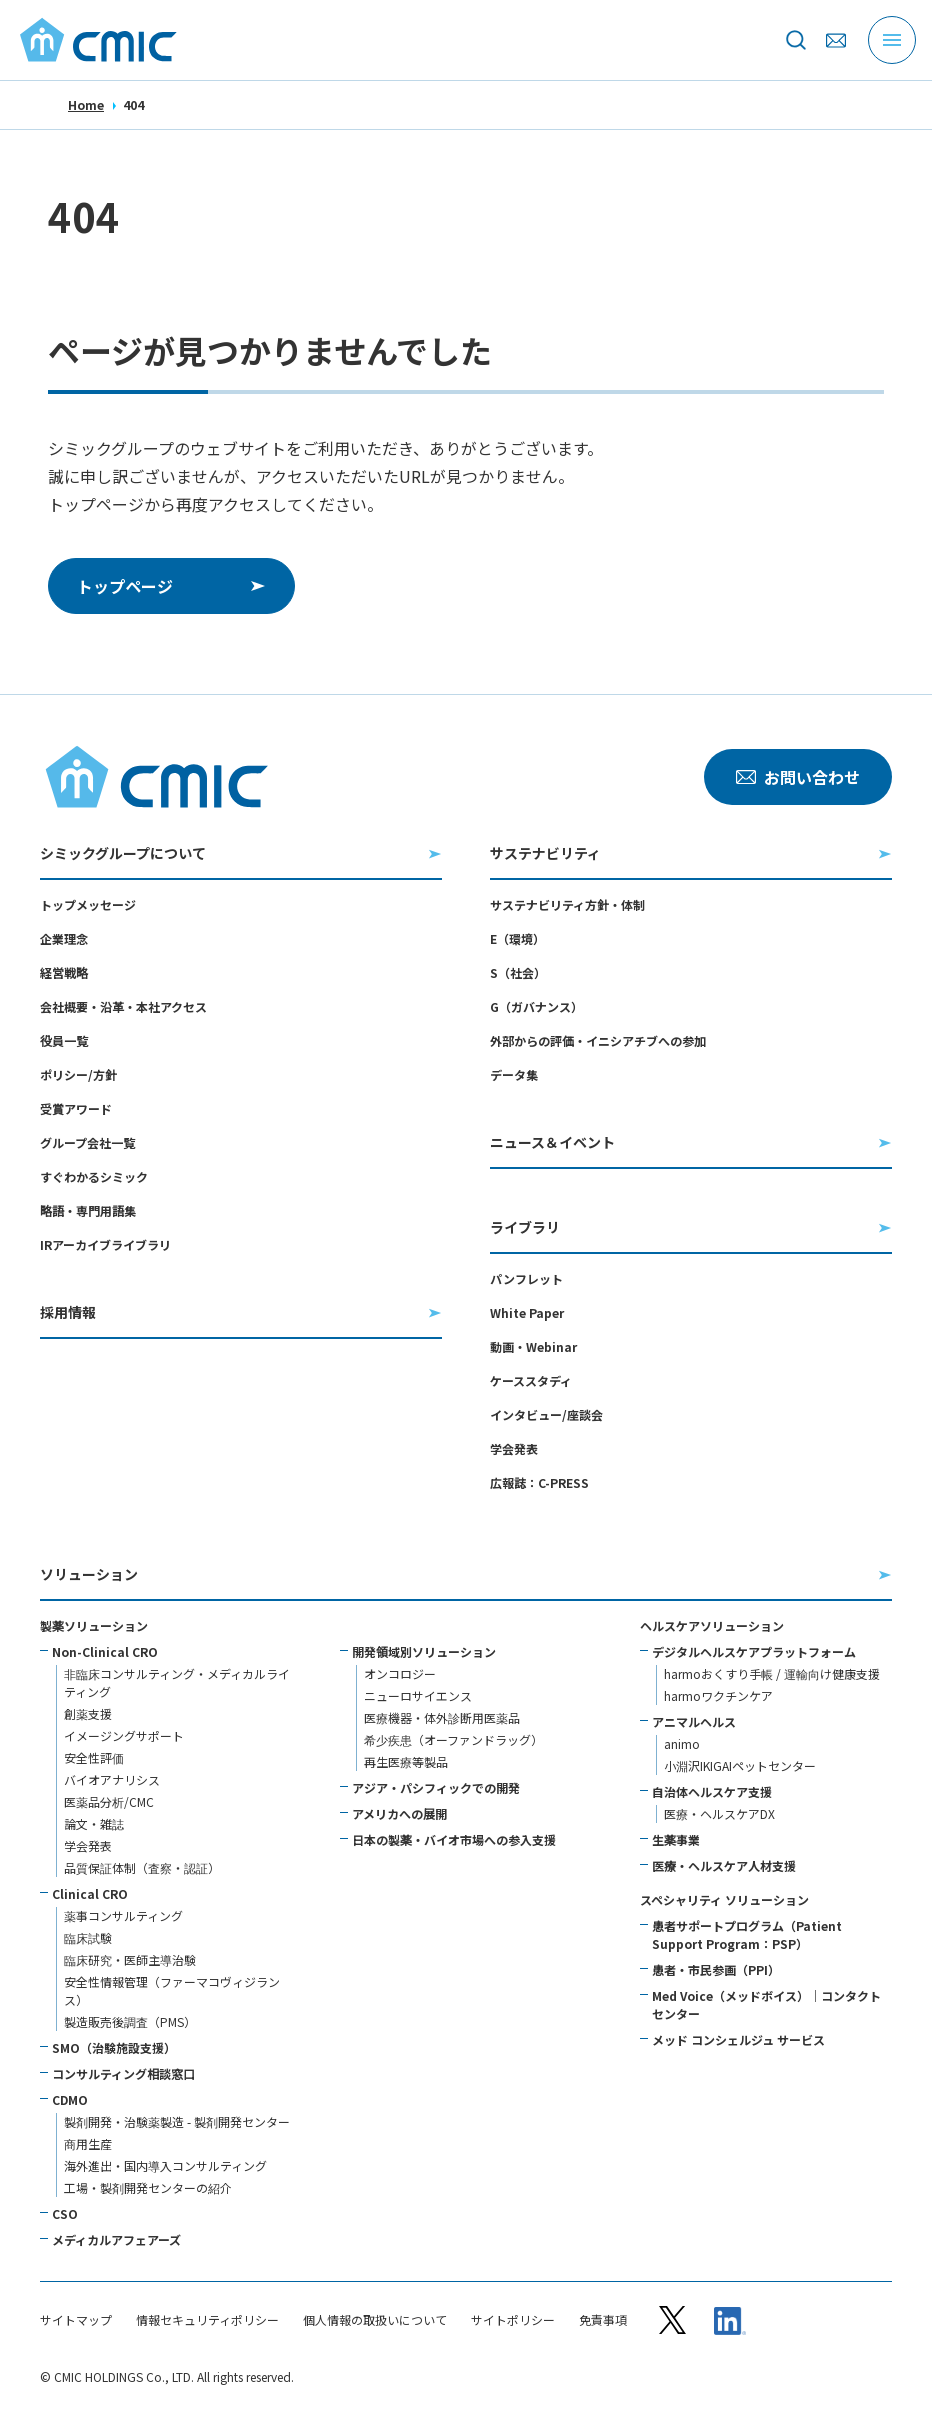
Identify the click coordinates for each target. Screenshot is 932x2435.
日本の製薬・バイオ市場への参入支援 (454, 1839)
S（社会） (518, 972)
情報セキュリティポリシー (207, 2320)
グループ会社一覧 (87, 1142)
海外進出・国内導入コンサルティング (165, 2165)
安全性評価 (94, 1757)
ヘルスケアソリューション (712, 1625)
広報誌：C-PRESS (539, 1482)
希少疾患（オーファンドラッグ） (453, 1739)
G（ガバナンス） (536, 1006)
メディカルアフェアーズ (116, 2239)
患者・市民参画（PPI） (716, 1969)
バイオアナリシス (112, 1779)
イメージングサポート (124, 1735)
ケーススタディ (531, 1380)
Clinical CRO (90, 1893)
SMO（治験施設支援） (114, 2047)
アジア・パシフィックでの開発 (436, 1787)
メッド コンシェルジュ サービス (738, 2039)
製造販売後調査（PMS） (130, 2021)
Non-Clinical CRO (105, 1651)
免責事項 (603, 2320)
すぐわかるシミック (94, 1176)
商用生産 (88, 2143)
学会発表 (514, 1448)
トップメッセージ (88, 904)
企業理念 (64, 938)
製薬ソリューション (94, 1625)
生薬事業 (676, 1839)
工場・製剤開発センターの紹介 (148, 2187)
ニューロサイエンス (418, 1695)
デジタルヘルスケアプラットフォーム (754, 1651)
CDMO (70, 2099)
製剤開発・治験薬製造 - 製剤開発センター (177, 2121)
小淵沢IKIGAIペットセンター (740, 1765)
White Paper (527, 1312)
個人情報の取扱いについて (375, 2320)
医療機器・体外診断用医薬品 (442, 1717)
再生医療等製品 (406, 1761)
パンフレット (526, 1278)
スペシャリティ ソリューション (724, 1899)
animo (682, 1743)
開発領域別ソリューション (424, 1651)
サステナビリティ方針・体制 (567, 904)
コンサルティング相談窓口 (123, 2073)
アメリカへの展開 (399, 1813)
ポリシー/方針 (78, 1074)
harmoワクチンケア (718, 1695)
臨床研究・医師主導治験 (130, 1959)
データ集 (514, 1074)
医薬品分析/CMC (109, 1801)
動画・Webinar (533, 1346)
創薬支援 (88, 1713)
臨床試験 (88, 1937)
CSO (65, 2213)
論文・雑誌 (94, 1823)
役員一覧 (64, 1040)
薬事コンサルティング (123, 1915)
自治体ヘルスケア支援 (712, 1791)
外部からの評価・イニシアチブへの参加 (598, 1040)
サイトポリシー (513, 2320)
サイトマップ (76, 2320)
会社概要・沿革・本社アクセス (123, 1006)
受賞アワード (76, 1108)
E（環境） (517, 938)
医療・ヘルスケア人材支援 (724, 1865)
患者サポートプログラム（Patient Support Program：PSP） (747, 1934)
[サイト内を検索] (796, 40)
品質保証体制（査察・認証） (142, 1867)
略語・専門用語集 (88, 1210)
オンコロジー (400, 1673)
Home (86, 104)
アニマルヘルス (694, 1721)
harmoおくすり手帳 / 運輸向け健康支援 (772, 1673)
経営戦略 (64, 972)
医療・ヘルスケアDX (719, 1813)
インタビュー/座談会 (546, 1414)
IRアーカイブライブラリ (105, 1244)
